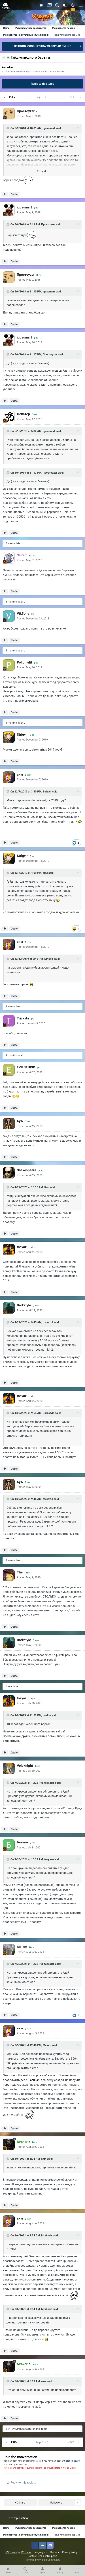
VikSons (23, 613)
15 (36, 208)
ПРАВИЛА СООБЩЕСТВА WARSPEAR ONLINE (42, 46)
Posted (29, 116)
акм (20, 774)
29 (33, 1247)
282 (37, 1766)
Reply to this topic (42, 83)
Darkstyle (24, 1305)
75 (38, 112)
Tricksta (23, 1018)
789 (32, 1843)
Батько (22, 1842)
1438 (36, 1306)
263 (40, 1171)
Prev (12, 97)
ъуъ (20, 1121)
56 (32, 735)
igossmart (49, 128)
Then (20, 1572)
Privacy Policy (69, 2552)
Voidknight (25, 1766)
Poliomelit (24, 662)
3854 (28, 775)
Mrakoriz (46, 2235)
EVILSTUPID (26, 1067)
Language (40, 2552)
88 (28, 1573)
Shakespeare (26, 1170)
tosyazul (23, 1247)
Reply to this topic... (21, 2482)
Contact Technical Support (42, 2556)
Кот (46, 1187)
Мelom (22, 1947)
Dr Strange (18, 2428)
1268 (32, 556)
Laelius (9, 67)
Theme (54, 2552)
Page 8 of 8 (42, 97)
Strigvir (22, 734)
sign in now (72, 2460)
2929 (35, 2142)
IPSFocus (26, 2552)
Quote (14, 194)
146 (27, 1122)
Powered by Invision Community (42, 2559)
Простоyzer (26, 111)
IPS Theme (11, 2552)
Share (20, 2503)
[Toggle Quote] (8, 128)
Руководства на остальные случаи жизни (41, 71)
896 (31, 1947)
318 (34, 414)
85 (36, 663)
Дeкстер (23, 414)
